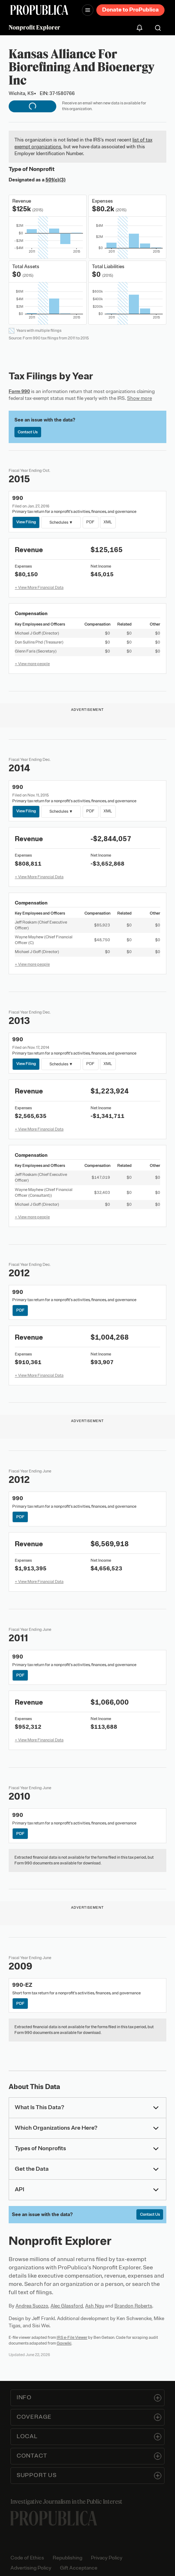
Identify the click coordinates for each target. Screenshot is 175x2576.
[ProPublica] (39, 10)
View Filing (26, 521)
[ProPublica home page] (53, 2518)
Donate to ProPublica (130, 9)
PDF (90, 521)
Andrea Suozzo (32, 2306)
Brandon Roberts (133, 2306)
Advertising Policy (30, 2568)
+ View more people (32, 663)
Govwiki (64, 2343)
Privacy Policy (106, 2558)
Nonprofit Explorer (34, 27)
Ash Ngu (94, 2306)
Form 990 (19, 391)
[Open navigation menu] (87, 10)
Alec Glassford (67, 2306)
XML (108, 521)
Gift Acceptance (78, 2568)
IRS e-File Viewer (72, 2337)
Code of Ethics (27, 2558)
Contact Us (28, 431)
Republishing (67, 2558)
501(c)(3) (55, 180)
